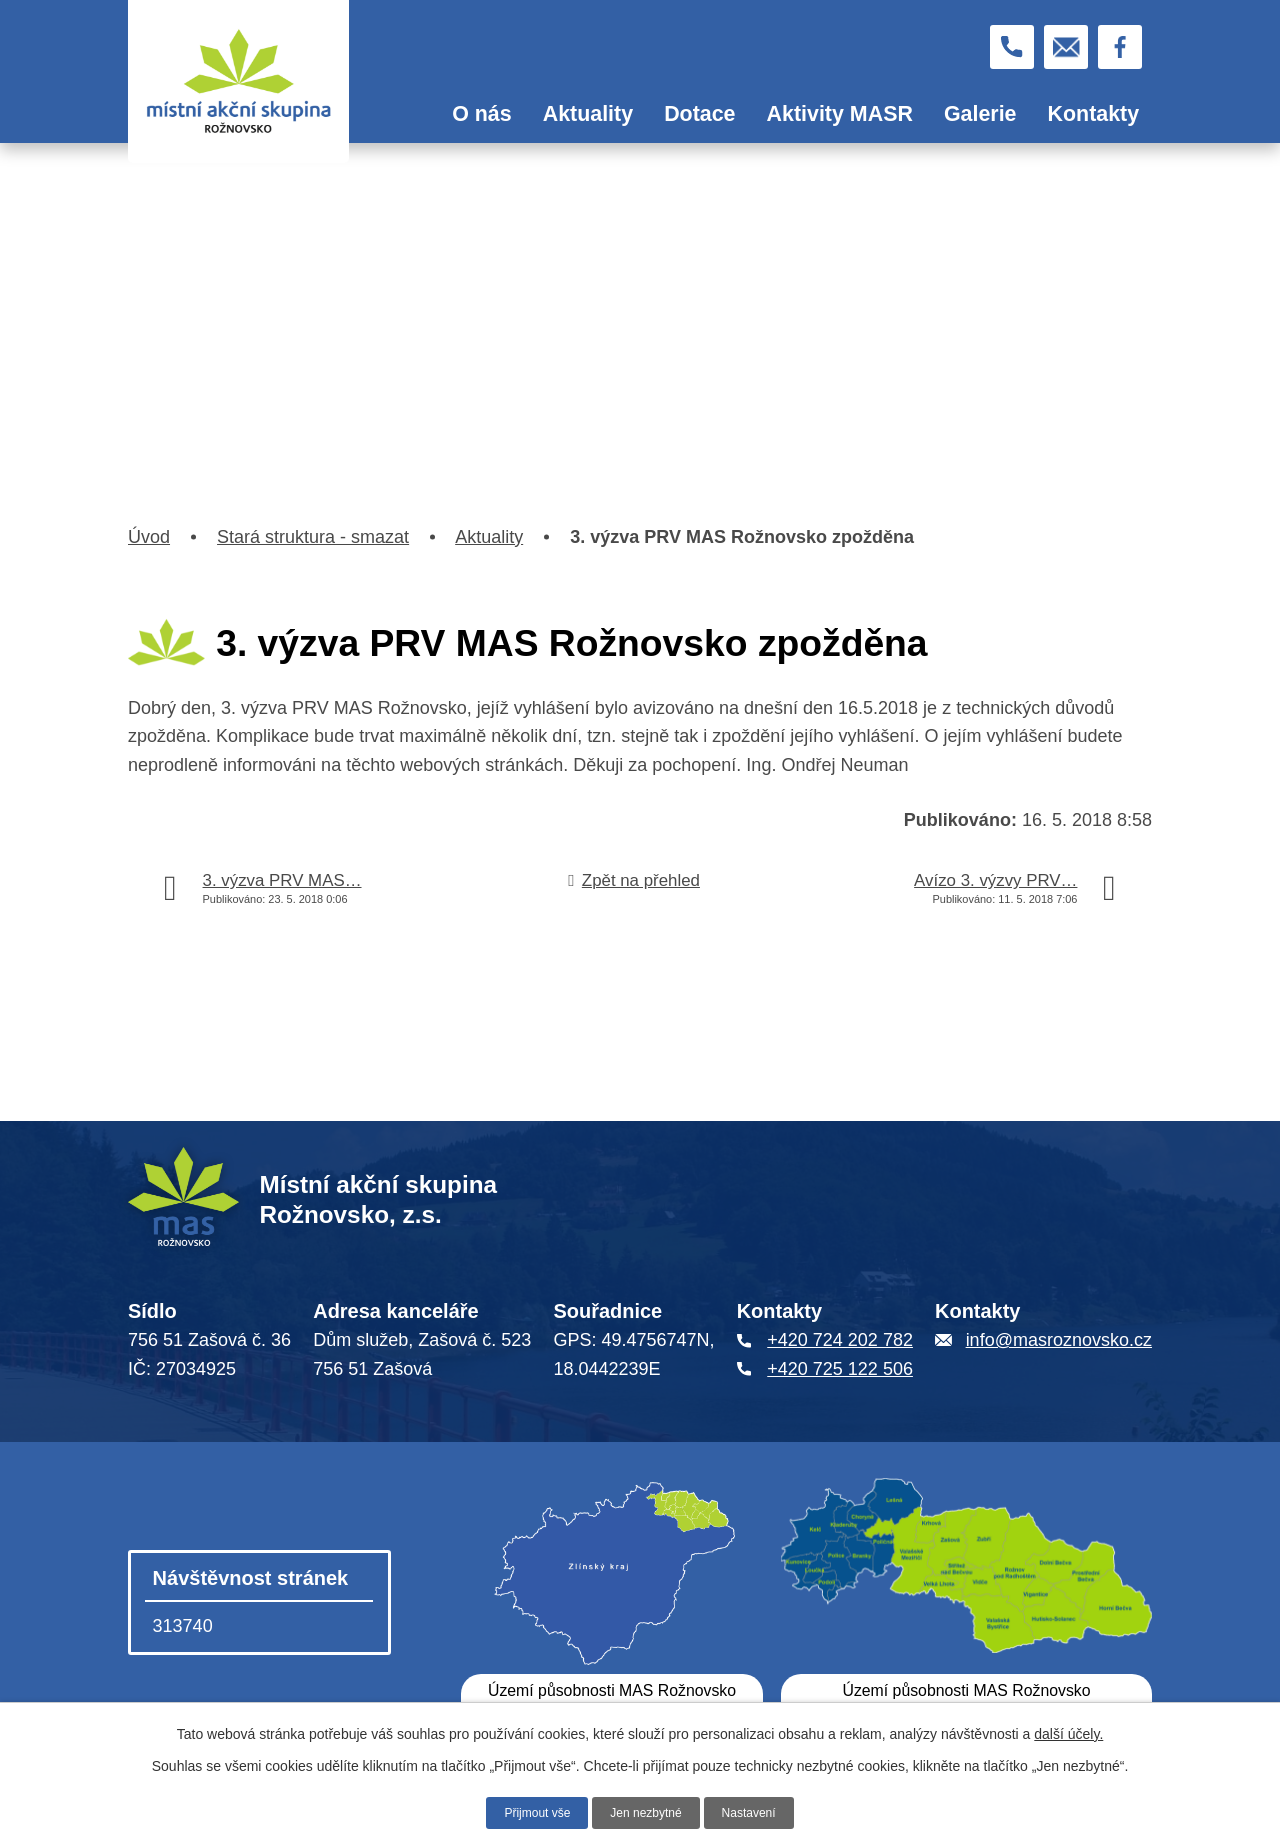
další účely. (1068, 1731)
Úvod (407, 115)
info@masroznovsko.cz (1059, 1340)
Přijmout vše (526, 1811)
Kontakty (1094, 114)
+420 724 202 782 (840, 1340)
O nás (481, 114)
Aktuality (588, 114)
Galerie (980, 114)
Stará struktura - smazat (313, 537)
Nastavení (760, 1811)
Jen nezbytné (646, 1811)
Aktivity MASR (840, 114)
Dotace (699, 114)
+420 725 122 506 (840, 1369)
